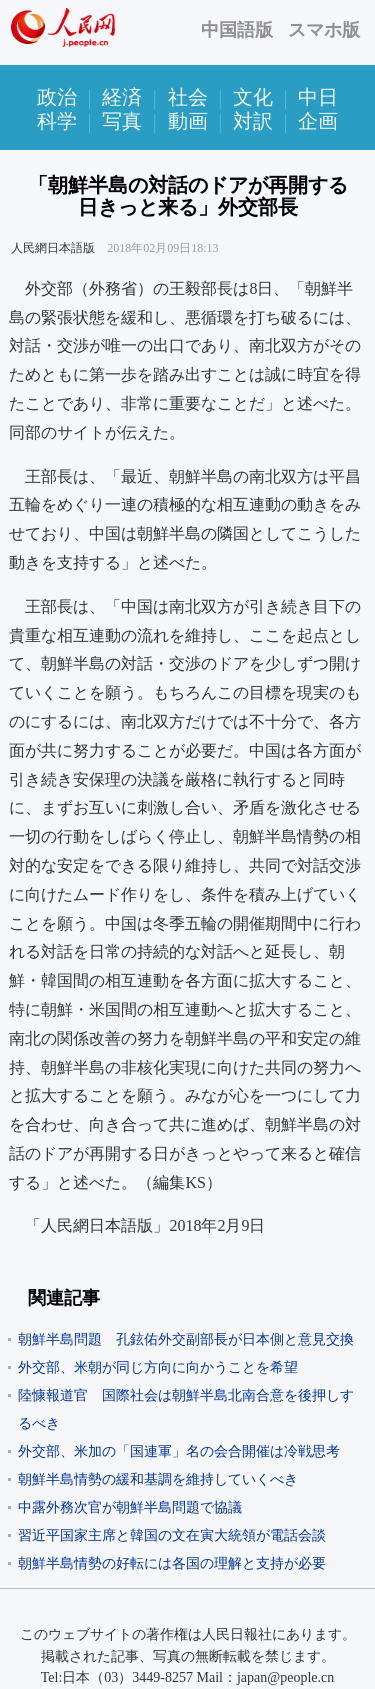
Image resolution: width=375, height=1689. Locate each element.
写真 (122, 121)
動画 (188, 121)
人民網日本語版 (53, 248)
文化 (253, 97)
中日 (318, 97)
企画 (318, 121)
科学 (57, 121)
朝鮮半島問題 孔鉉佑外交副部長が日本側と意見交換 (186, 1339)
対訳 (253, 121)
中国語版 (237, 30)
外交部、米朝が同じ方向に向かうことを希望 (158, 1367)
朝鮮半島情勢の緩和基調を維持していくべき (158, 1479)
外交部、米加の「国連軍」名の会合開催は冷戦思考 (179, 1451)
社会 (188, 97)
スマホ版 (324, 30)
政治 (57, 97)
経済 (122, 97)
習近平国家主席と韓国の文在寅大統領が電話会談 (172, 1535)
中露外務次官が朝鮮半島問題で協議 (130, 1507)
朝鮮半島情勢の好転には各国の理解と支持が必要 (172, 1563)
